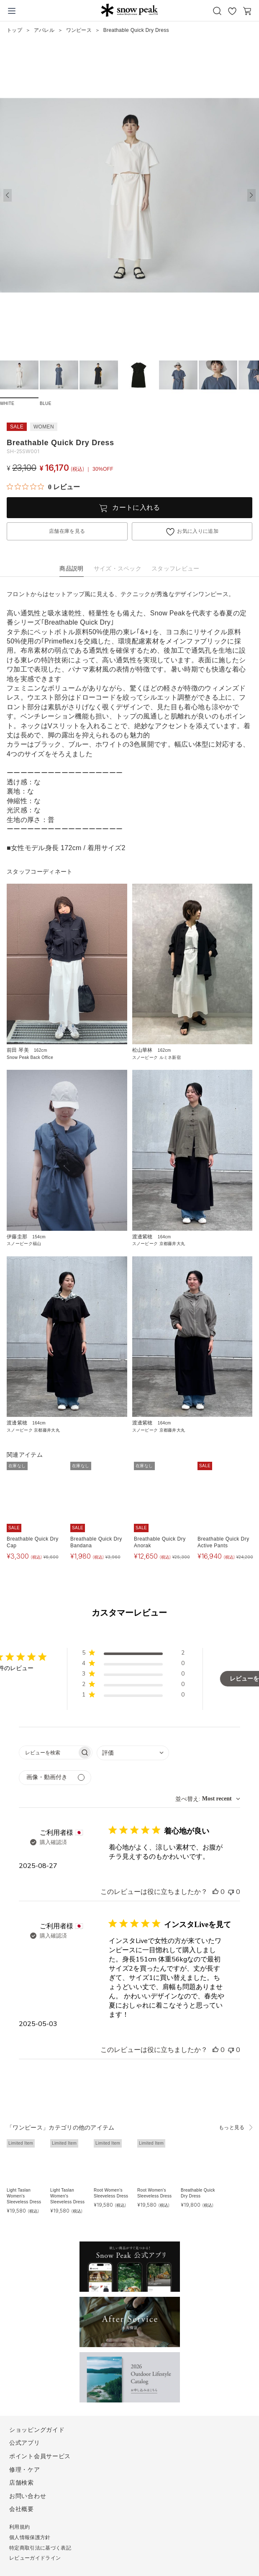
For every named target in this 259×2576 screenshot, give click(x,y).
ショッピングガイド (36, 2429)
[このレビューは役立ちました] (215, 1891)
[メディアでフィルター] (55, 1777)
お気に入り (232, 11)
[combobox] (133, 1753)
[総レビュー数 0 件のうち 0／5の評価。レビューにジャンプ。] (43, 486)
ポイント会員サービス (40, 2456)
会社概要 (21, 2509)
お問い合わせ (27, 2496)
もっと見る (232, 2127)
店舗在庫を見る (67, 531)
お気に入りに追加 (197, 531)
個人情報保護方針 (30, 2537)
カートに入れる (136, 507)
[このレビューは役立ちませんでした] (231, 1891)
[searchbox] (48, 1752)
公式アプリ (24, 2442)
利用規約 (19, 2527)
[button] (251, 195)
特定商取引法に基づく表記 (40, 2548)
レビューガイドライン (35, 2558)
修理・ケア (24, 2469)
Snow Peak (129, 10)
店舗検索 (21, 2482)
